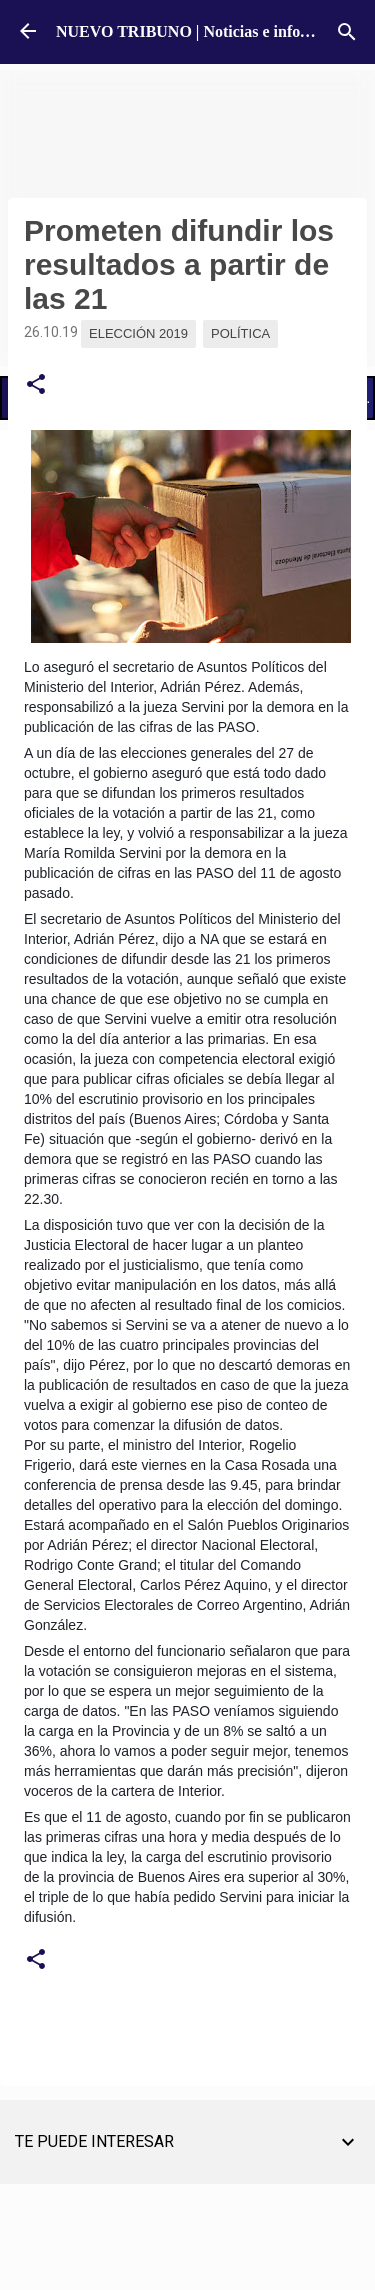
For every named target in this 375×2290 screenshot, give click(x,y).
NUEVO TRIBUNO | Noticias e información (206, 31)
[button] (36, 385)
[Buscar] (347, 32)
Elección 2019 (138, 333)
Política (240, 333)
